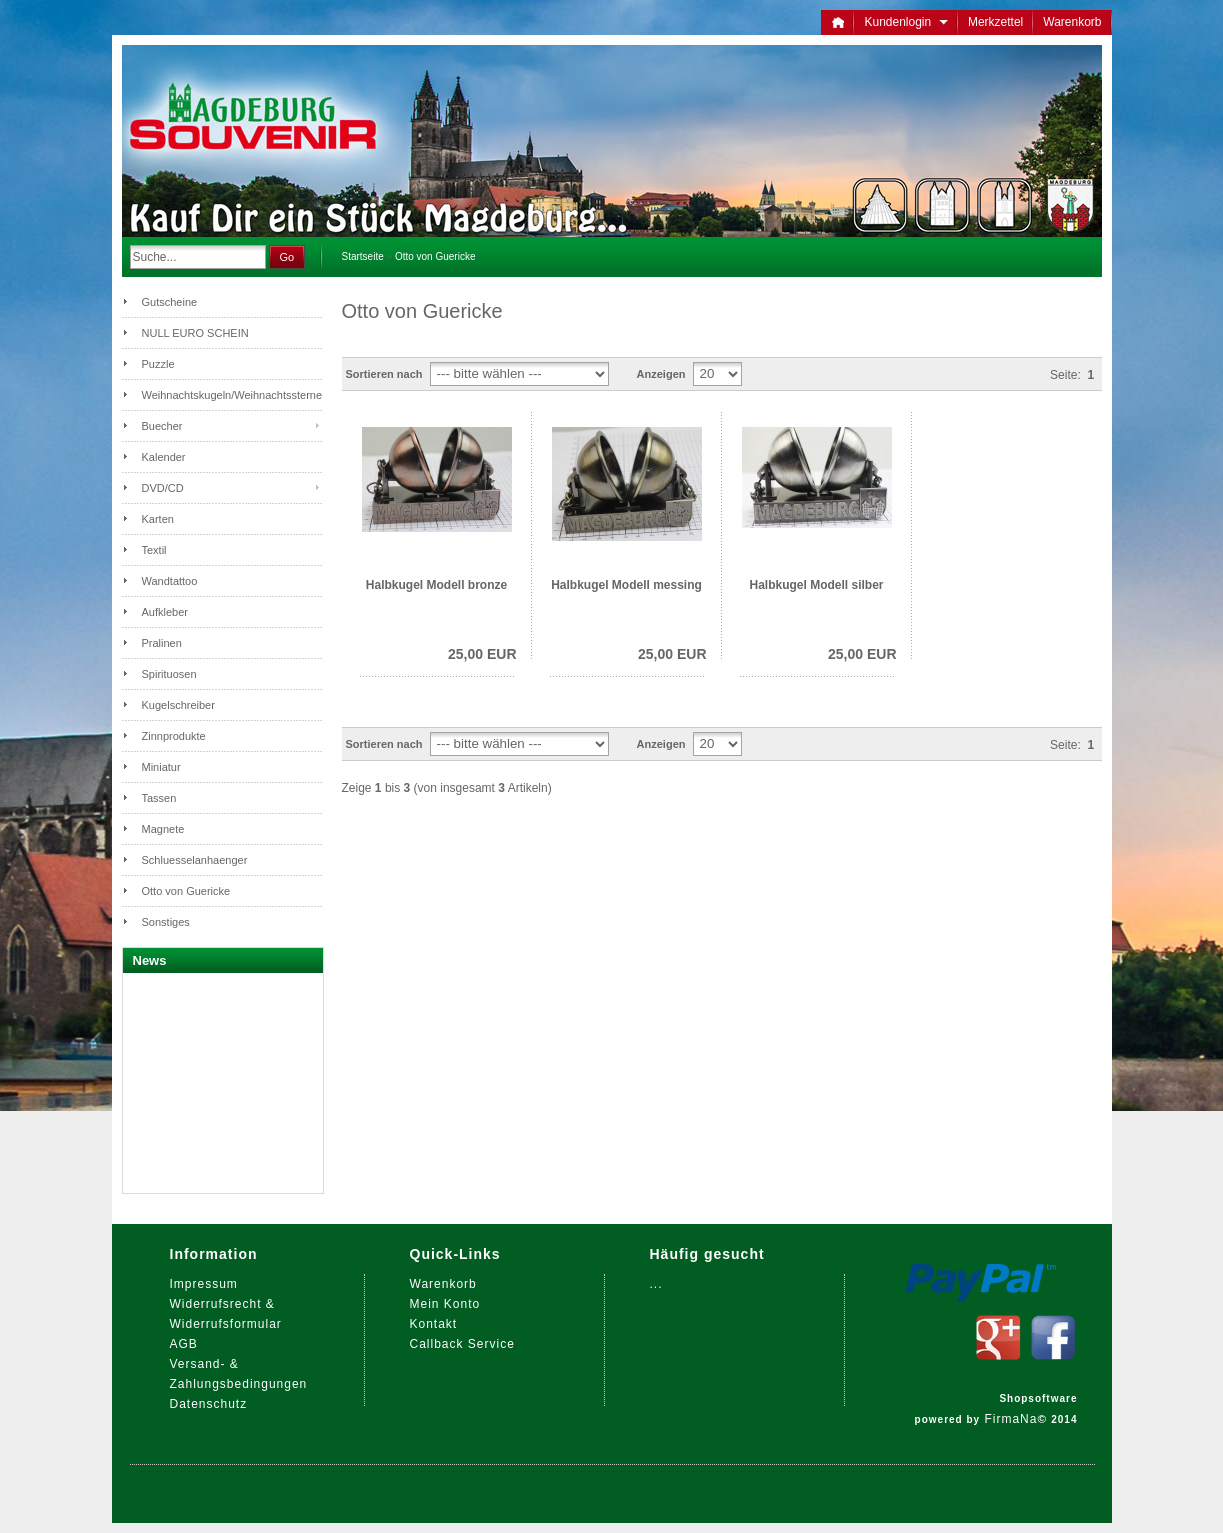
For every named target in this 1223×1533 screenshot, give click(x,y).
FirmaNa (1010, 1419)
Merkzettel (995, 22)
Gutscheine (170, 302)
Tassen (159, 798)
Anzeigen (661, 374)
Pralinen (162, 643)
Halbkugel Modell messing (626, 585)
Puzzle (158, 364)
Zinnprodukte (174, 736)
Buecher (162, 426)
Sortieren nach (384, 374)
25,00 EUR (482, 654)
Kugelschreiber (178, 705)
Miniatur (161, 767)
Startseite (363, 256)
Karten (158, 519)
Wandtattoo (170, 581)
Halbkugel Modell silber (816, 585)
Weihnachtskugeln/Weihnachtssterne (232, 395)
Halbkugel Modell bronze (436, 585)
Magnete (163, 829)
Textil (154, 550)
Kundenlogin (905, 22)
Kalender (164, 457)
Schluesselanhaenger (195, 860)
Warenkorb (1072, 22)
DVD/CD (163, 488)
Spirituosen (169, 674)
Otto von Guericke (435, 256)
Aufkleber (165, 612)
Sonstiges (166, 922)
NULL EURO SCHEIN (195, 333)
